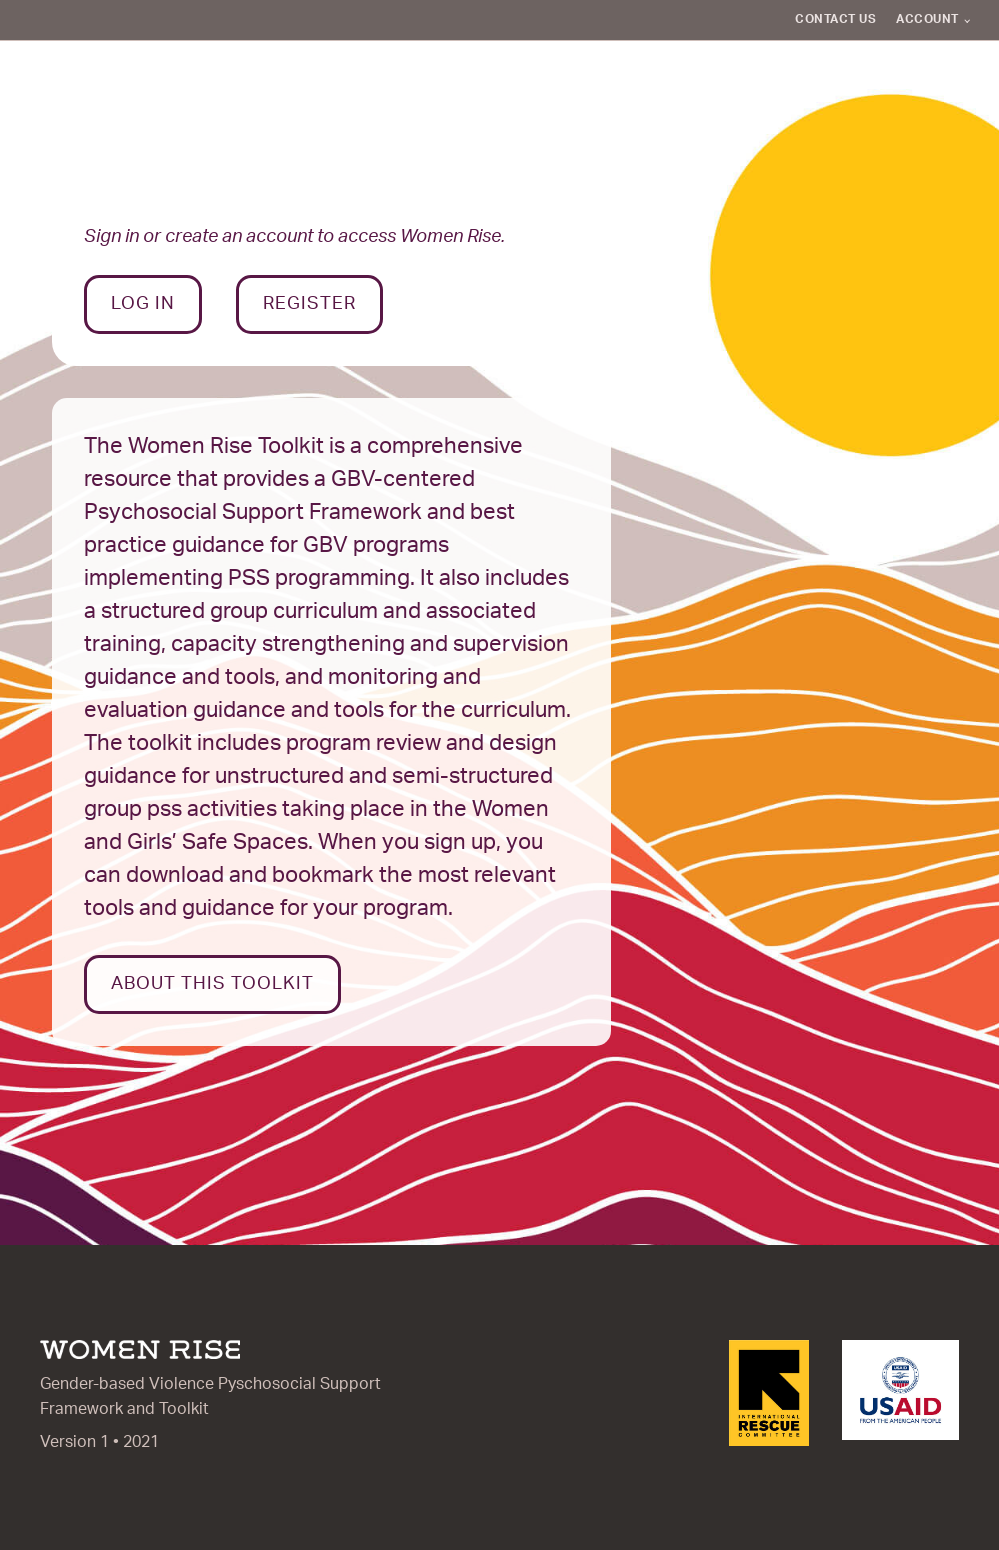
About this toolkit (212, 984)
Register (309, 304)
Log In (143, 304)
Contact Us (835, 19)
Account (927, 19)
